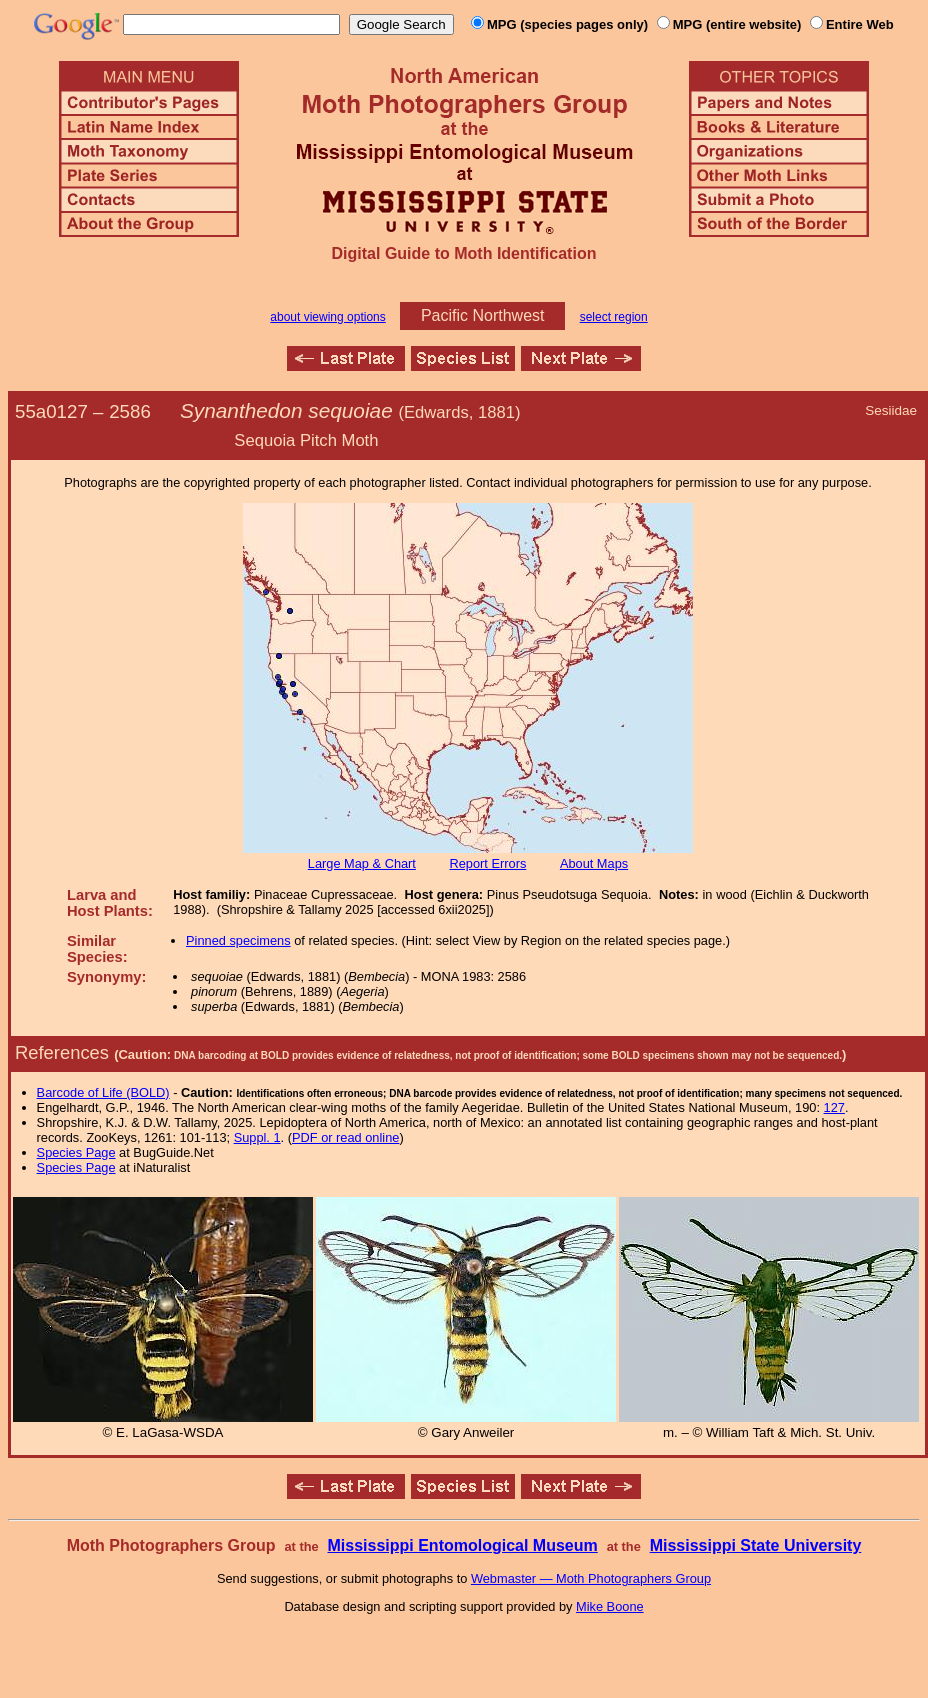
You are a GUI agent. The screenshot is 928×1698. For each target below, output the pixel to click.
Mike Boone (610, 1606)
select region (614, 317)
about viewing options (327, 317)
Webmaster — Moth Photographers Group (591, 1578)
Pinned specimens (238, 940)
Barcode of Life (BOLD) (103, 1092)
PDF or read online (345, 1137)
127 (834, 1107)
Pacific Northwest (483, 315)
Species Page (76, 1152)
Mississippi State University (756, 1545)
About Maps (594, 863)
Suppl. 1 (257, 1137)
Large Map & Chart (362, 863)
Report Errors (488, 863)
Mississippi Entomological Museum (462, 1545)
